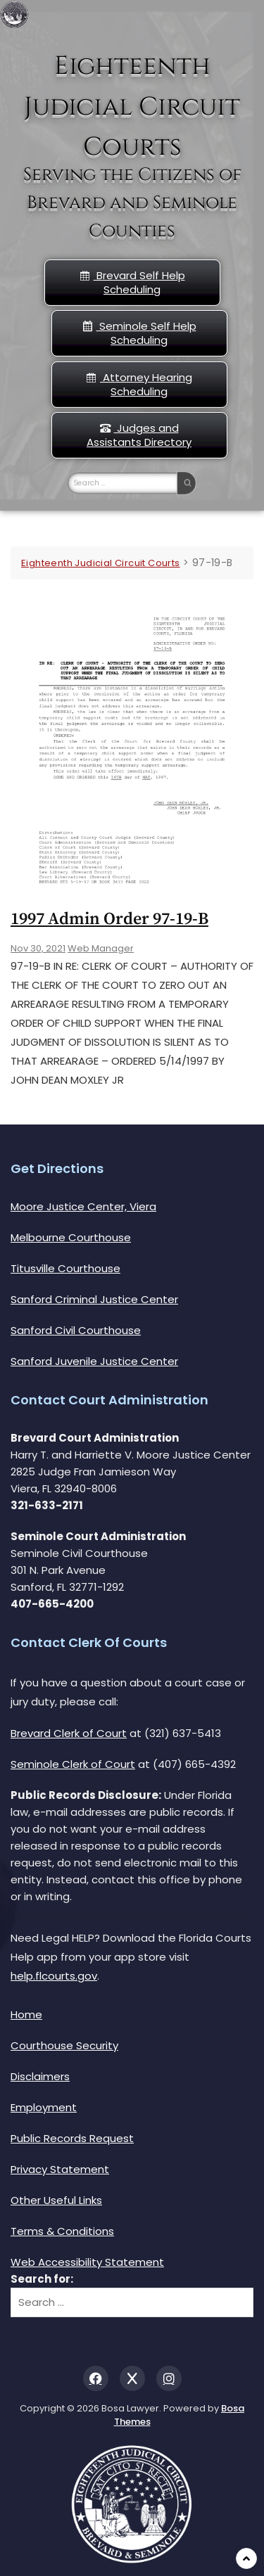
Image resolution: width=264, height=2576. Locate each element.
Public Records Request (72, 2138)
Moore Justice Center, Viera (83, 1206)
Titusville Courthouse (65, 1268)
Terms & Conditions (62, 2231)
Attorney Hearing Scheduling (139, 384)
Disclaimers (40, 2076)
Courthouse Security (64, 2045)
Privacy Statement (60, 2169)
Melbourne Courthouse (71, 1237)
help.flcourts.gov (54, 1975)
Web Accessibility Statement (87, 2262)
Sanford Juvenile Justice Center (94, 1361)
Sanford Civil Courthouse (76, 1330)
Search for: (42, 2278)
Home (26, 2014)
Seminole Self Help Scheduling (139, 333)
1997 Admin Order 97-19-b (109, 919)
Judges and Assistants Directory (139, 435)
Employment (44, 2107)
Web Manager (101, 948)
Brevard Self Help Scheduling (132, 282)
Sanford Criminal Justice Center (94, 1299)
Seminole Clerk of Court (73, 1764)
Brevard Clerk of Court (69, 1733)
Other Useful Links (56, 2200)
